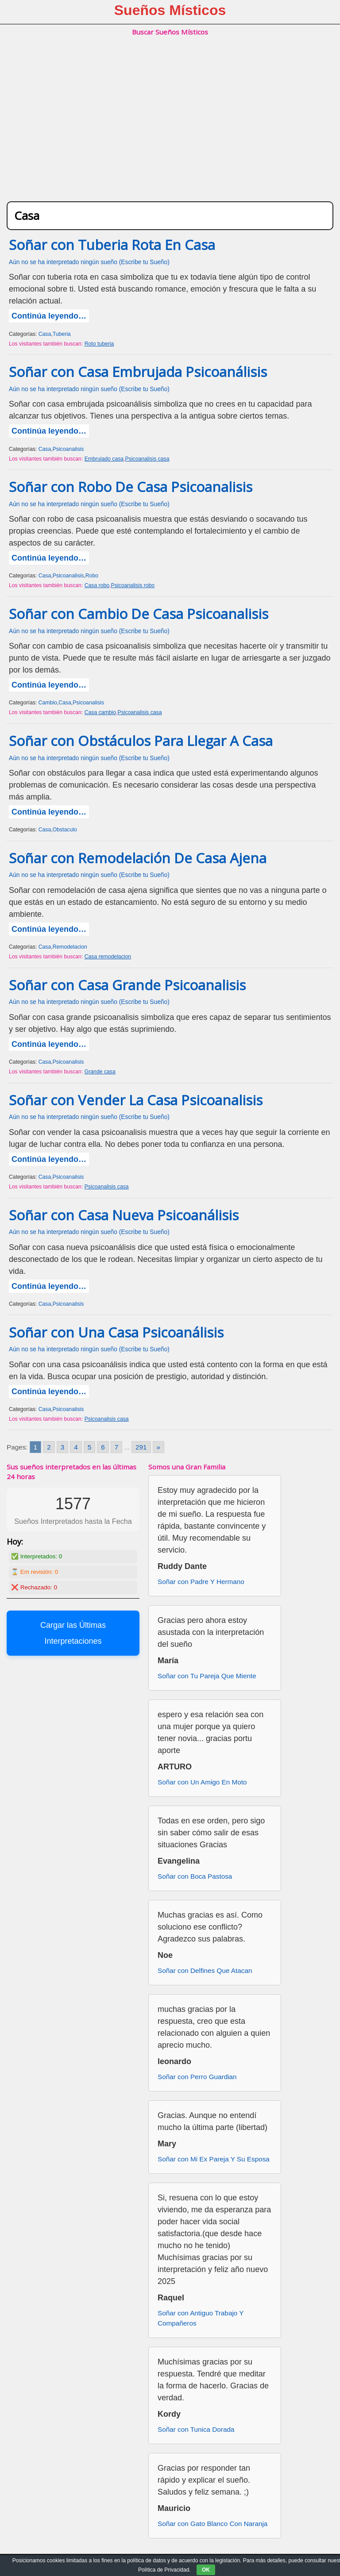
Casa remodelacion (108, 957)
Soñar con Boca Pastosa (195, 1876)
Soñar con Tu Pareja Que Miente (207, 1676)
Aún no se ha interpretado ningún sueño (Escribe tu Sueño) (89, 262)
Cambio (48, 703)
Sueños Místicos (170, 10)
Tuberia (62, 334)
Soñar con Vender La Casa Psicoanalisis (136, 1100)
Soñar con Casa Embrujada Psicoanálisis (138, 371)
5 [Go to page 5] (90, 1447)
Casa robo (97, 585)
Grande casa (100, 1072)
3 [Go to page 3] (63, 1447)
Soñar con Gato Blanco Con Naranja (212, 2523)
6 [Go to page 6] (103, 1447)
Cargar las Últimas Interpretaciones (73, 1633)
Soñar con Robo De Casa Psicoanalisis (130, 486)
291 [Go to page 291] (141, 1447)
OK (206, 2570)
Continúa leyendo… (49, 315)
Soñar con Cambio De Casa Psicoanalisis (138, 613)
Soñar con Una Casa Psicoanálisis (116, 1332)
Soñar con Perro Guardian (197, 2076)
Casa (45, 334)
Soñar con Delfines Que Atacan (205, 1970)
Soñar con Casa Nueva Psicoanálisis (124, 1215)
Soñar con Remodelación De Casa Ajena (138, 858)
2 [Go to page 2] (49, 1447)
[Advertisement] (170, 128)
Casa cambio (100, 712)
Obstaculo (65, 830)
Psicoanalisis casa (147, 459)
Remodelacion (70, 947)
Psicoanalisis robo (133, 585)
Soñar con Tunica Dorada (196, 2429)
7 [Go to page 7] (117, 1447)
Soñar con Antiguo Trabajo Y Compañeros (200, 2318)
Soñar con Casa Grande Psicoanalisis (127, 985)
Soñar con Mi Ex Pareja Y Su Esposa (214, 2159)
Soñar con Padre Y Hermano (201, 1581)
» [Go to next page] (159, 1447)
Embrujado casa (104, 459)
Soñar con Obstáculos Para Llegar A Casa (141, 740)
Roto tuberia (99, 344)
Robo (91, 576)
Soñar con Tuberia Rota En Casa (112, 244)
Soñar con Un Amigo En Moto (202, 1782)
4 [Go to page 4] (76, 1447)
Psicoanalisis (68, 449)
